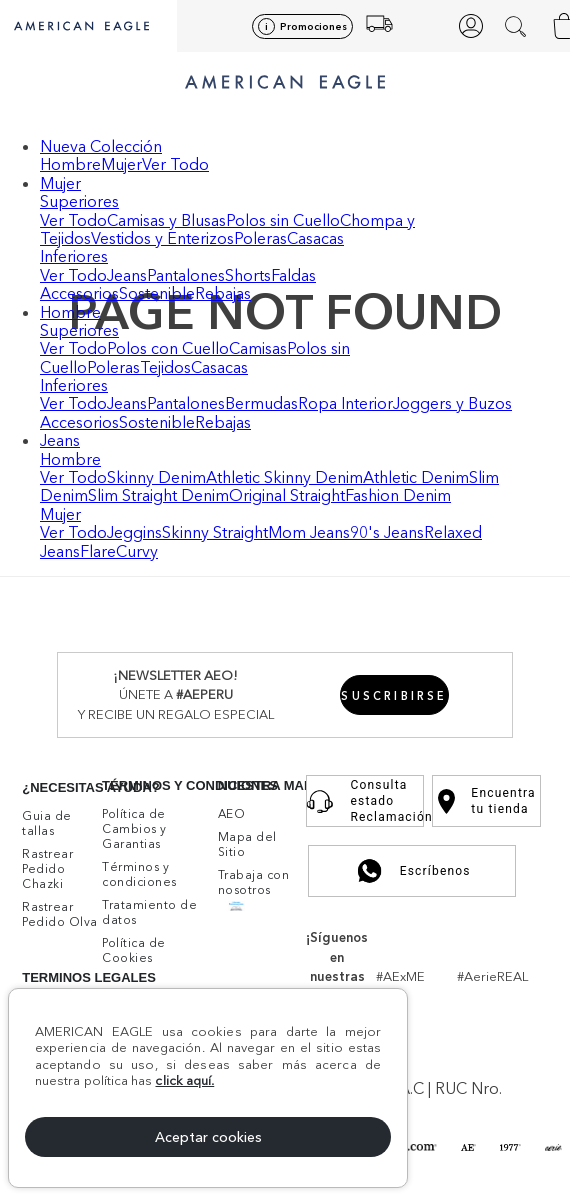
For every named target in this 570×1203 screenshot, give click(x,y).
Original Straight (287, 495)
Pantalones (186, 275)
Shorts (248, 275)
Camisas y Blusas (166, 220)
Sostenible (157, 293)
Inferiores (74, 256)
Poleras (260, 238)
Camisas (258, 348)
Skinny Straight (215, 532)
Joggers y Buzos (452, 403)
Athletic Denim (416, 477)
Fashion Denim (398, 495)
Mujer (121, 164)
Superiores (79, 201)
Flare (98, 551)
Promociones (313, 26)
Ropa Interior (345, 403)
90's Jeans (387, 532)
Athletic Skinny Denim (284, 477)
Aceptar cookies (208, 1137)
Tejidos (165, 367)
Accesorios (79, 293)
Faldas (293, 275)
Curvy (137, 551)
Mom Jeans (309, 532)
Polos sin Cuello (283, 220)
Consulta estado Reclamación (365, 801)
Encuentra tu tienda (486, 801)
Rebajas (223, 293)
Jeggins (134, 532)
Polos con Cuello (168, 348)
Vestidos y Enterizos (162, 238)
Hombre (70, 164)
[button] (517, 26)
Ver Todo (175, 164)
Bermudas (261, 403)
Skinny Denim (156, 477)
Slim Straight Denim (158, 495)
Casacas (315, 238)
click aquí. (184, 1080)
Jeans (127, 275)
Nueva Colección (101, 146)
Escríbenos (412, 871)
